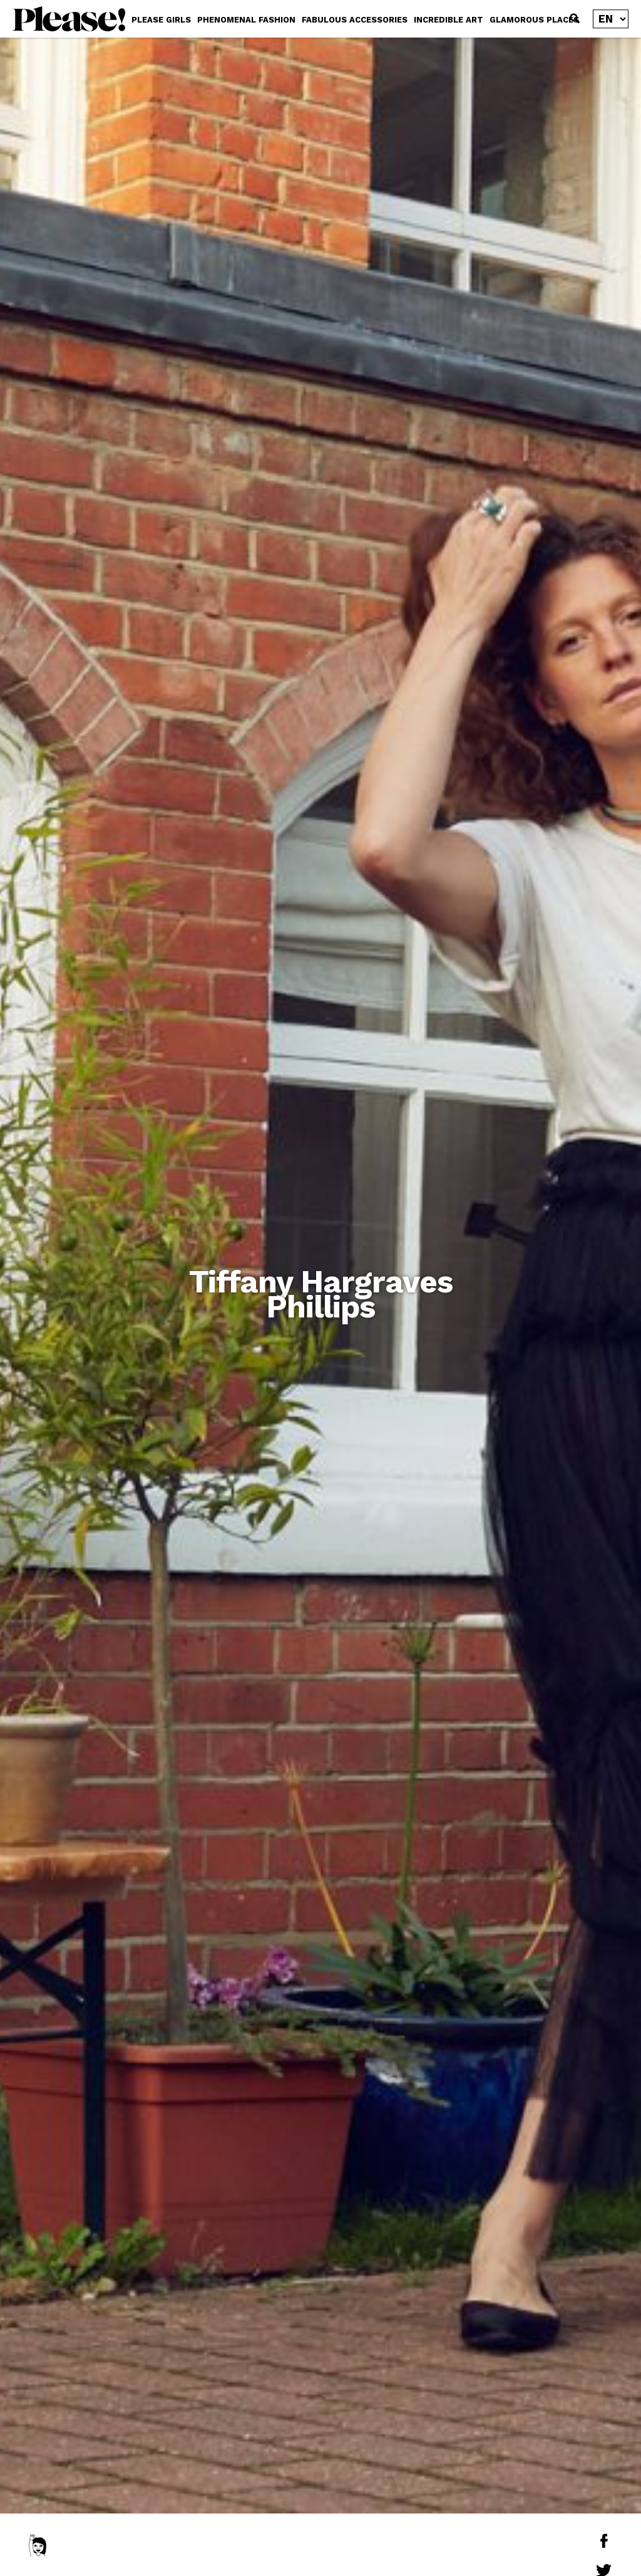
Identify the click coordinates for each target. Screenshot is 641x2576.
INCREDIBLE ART (448, 19)
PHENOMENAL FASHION (246, 19)
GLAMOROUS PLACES (534, 19)
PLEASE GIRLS (161, 19)
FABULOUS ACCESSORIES (355, 19)
